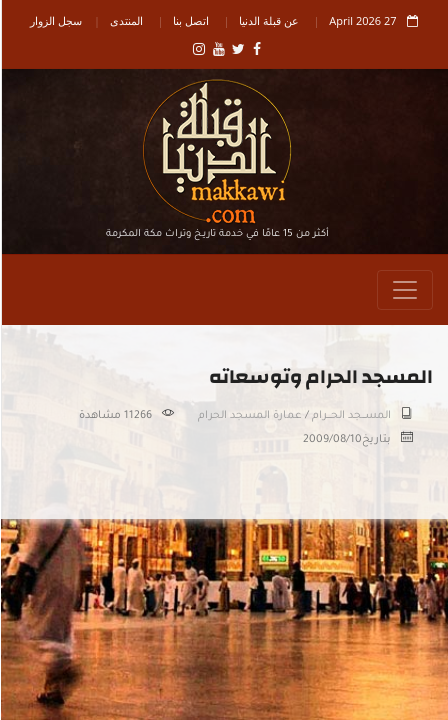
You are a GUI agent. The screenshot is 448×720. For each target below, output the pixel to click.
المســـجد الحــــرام (350, 416)
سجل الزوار (55, 20)
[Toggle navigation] (404, 290)
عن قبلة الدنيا (268, 20)
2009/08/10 (331, 440)
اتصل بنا (190, 20)
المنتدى (125, 20)
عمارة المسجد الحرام (249, 416)
